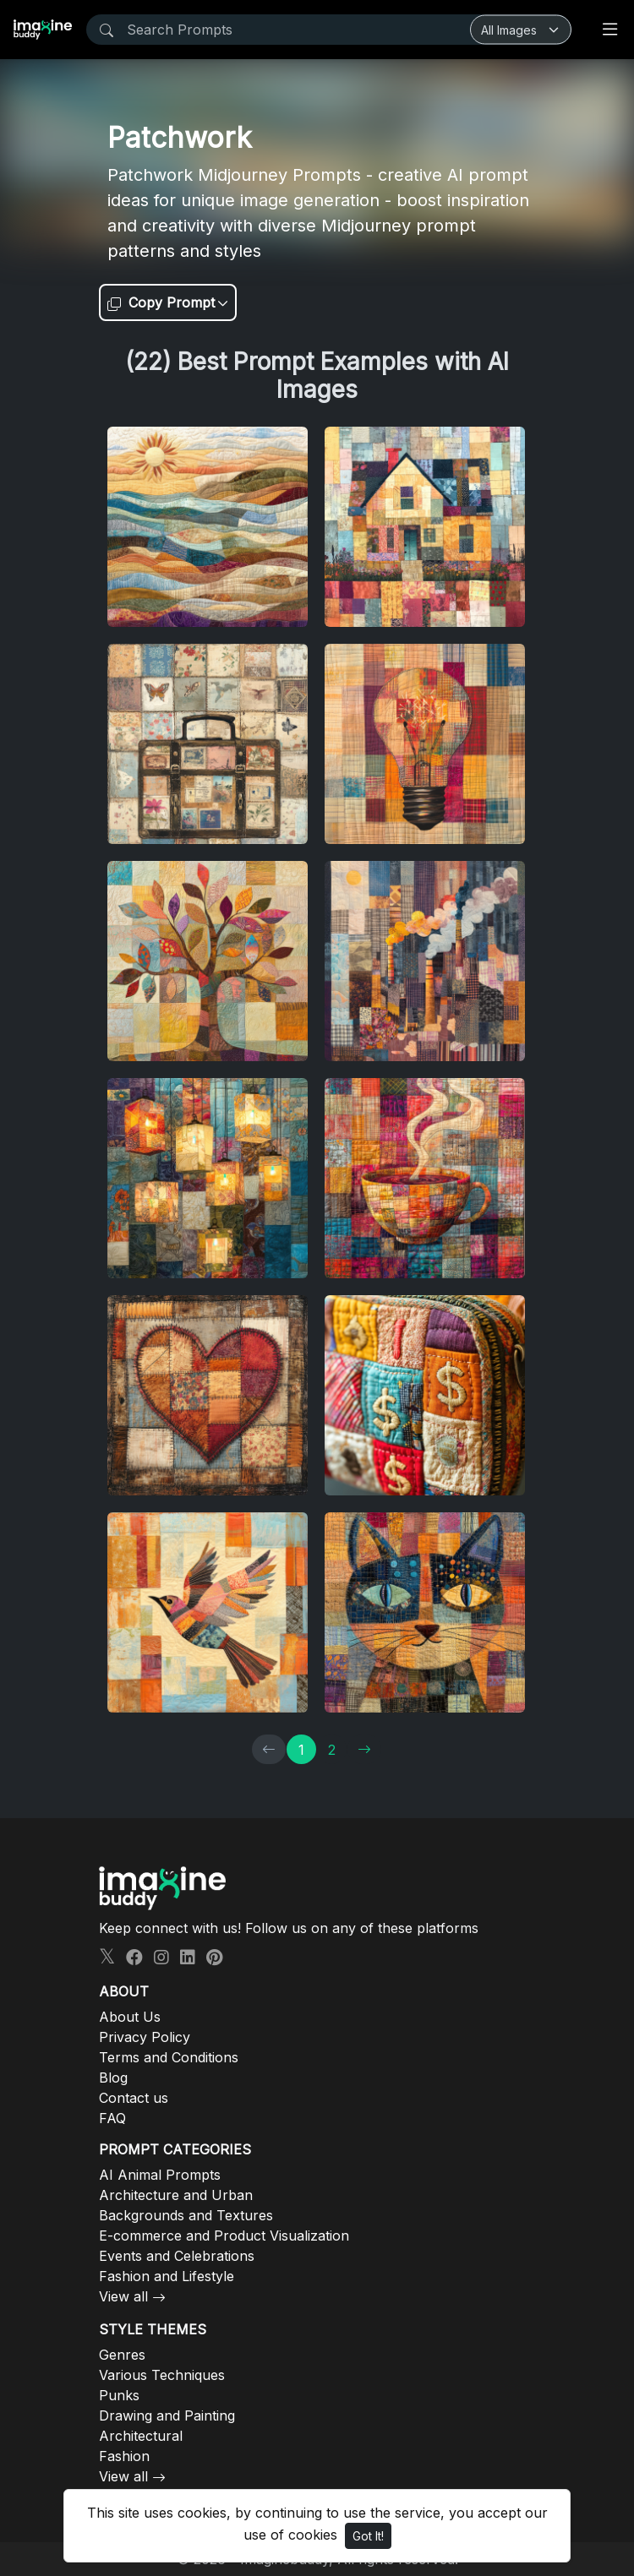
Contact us (133, 2097)
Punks (119, 2395)
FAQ (112, 2118)
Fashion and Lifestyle (166, 2276)
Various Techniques (162, 2374)
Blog (113, 2077)
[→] (364, 1749)
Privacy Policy (144, 2037)
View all (123, 2296)
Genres (122, 2354)
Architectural (141, 2435)
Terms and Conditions (168, 2057)
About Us (130, 2016)
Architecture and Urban (176, 2195)
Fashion (124, 2456)
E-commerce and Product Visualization (224, 2235)
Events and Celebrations (176, 2255)
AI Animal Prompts (160, 2174)
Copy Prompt (161, 302)
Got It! (368, 2536)
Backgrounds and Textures (186, 2215)
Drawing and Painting (167, 2415)
